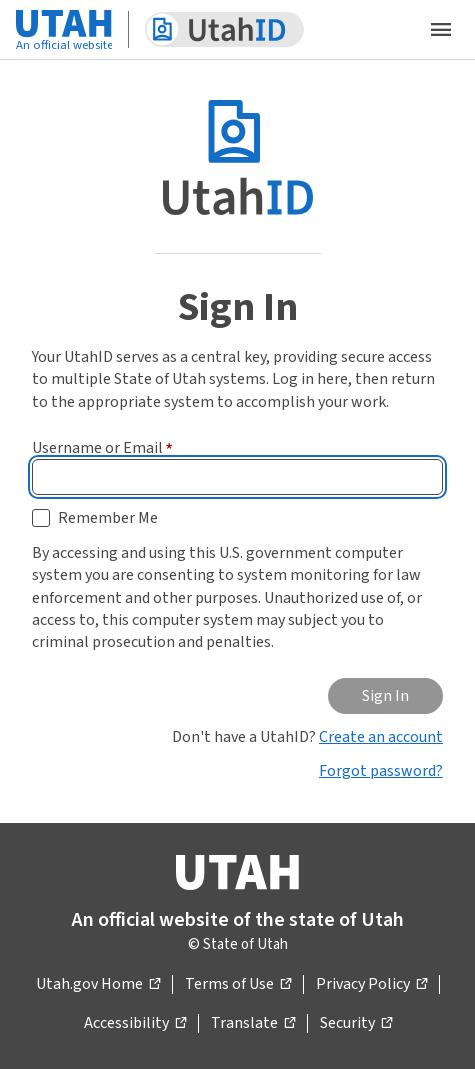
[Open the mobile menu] (441, 30)
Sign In (385, 696)
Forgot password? (381, 771)
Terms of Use (238, 985)
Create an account (381, 737)
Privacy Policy (371, 985)
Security (356, 1024)
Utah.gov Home (98, 985)
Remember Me (108, 518)
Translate (253, 1024)
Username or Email (102, 448)
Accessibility (135, 1024)
